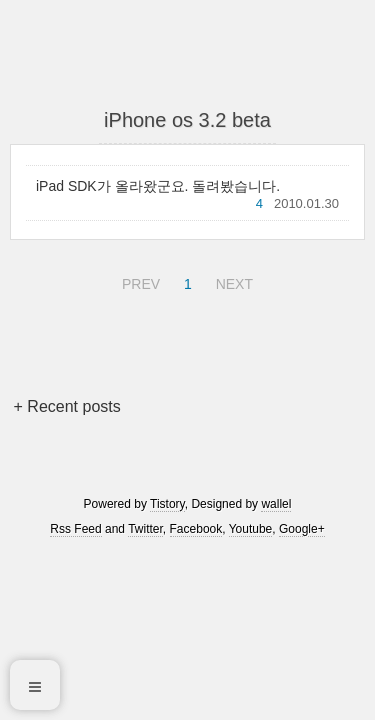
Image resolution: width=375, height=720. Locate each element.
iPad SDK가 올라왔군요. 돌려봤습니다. (158, 186)
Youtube (251, 529)
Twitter (145, 529)
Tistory (167, 504)
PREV (138, 281)
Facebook (196, 529)
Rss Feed (75, 529)
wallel (276, 504)
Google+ (302, 529)
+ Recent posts (67, 406)
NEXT (232, 281)
